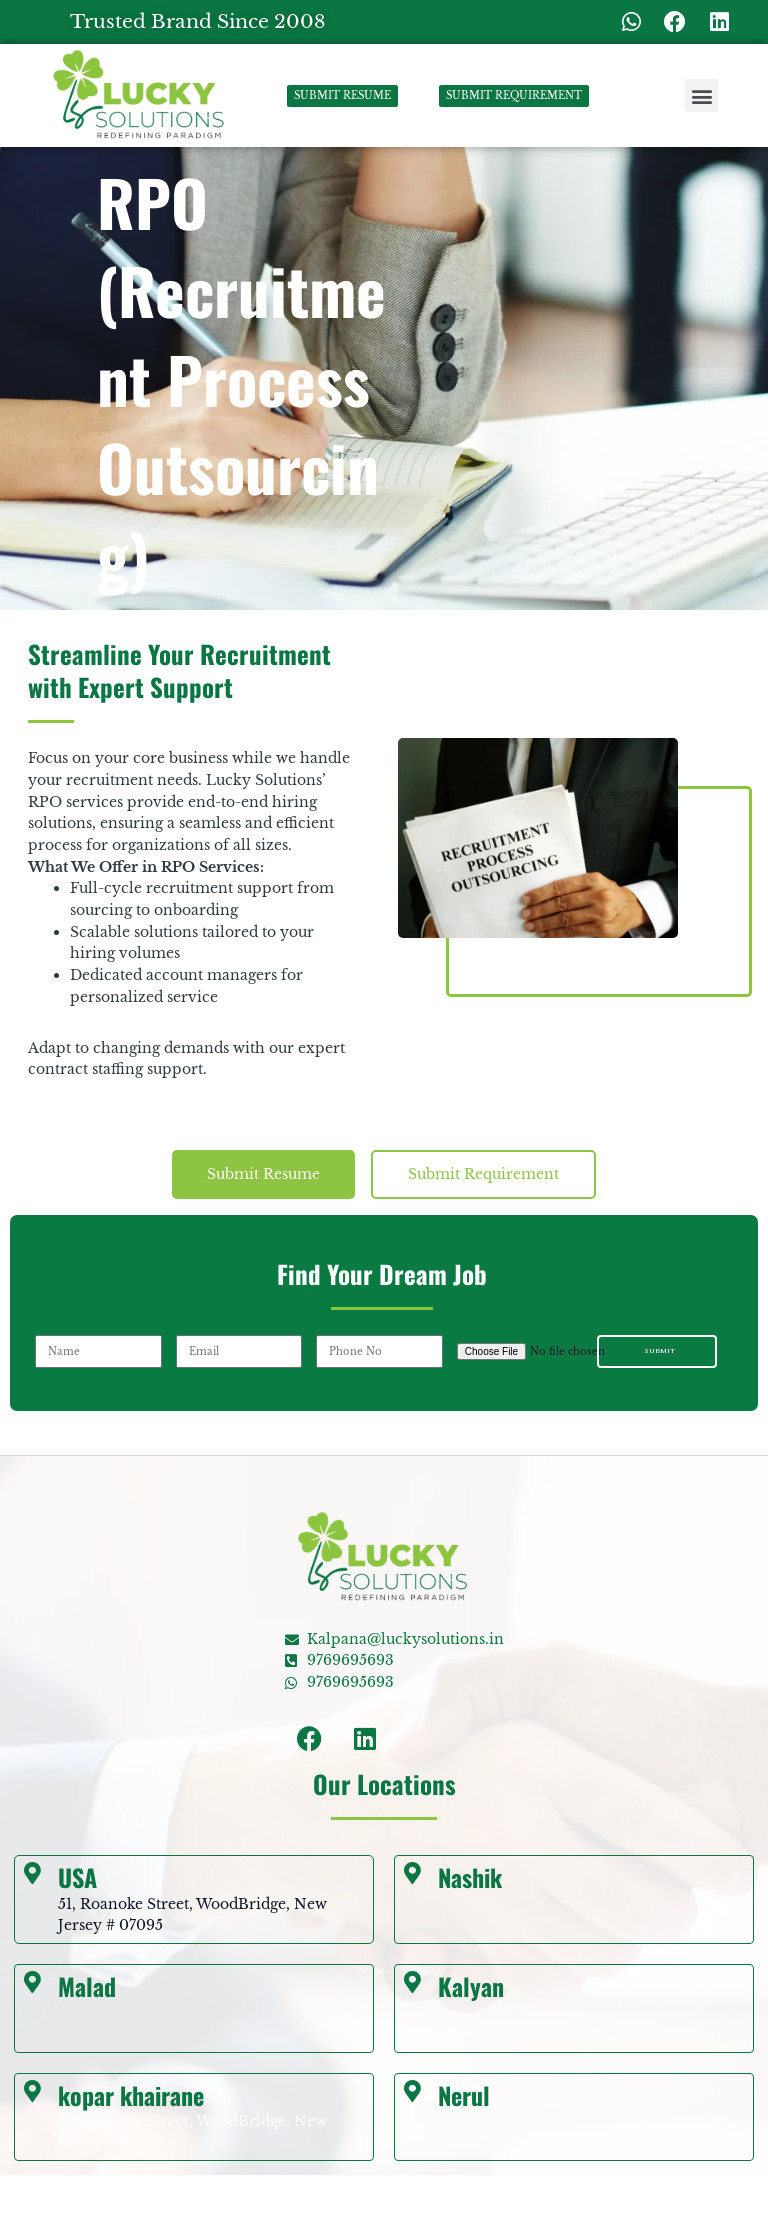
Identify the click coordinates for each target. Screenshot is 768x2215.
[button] (701, 95)
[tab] (263, 1174)
